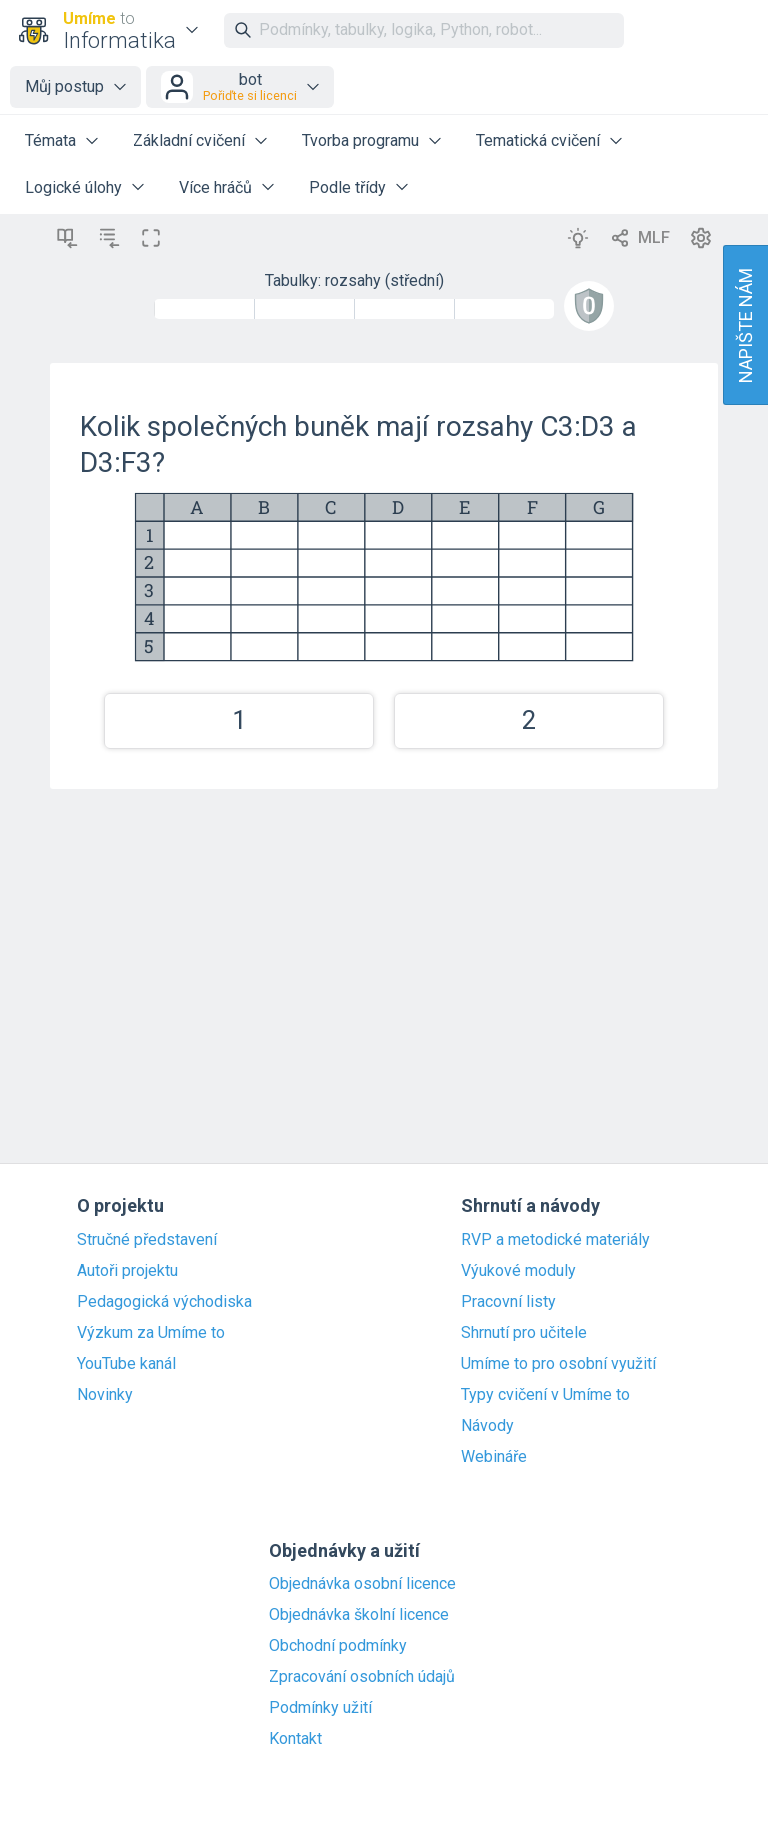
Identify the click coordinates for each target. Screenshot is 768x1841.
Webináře (494, 1457)
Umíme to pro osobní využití (558, 1364)
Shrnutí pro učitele (524, 1333)
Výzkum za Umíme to (151, 1333)
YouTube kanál (126, 1364)
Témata (50, 140)
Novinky (105, 1395)
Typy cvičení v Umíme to (545, 1395)
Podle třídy (347, 187)
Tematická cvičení (538, 140)
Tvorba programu (360, 140)
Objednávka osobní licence (362, 1584)
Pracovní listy (508, 1302)
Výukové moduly (518, 1271)
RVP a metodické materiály (555, 1240)
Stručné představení (147, 1240)
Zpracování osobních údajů (362, 1677)
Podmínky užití (320, 1708)
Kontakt (295, 1739)
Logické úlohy (73, 187)
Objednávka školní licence (359, 1615)
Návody (487, 1426)
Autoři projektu (127, 1271)
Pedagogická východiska (164, 1302)
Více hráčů (215, 187)
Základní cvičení (189, 140)
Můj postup (64, 86)
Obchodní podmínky (338, 1646)
